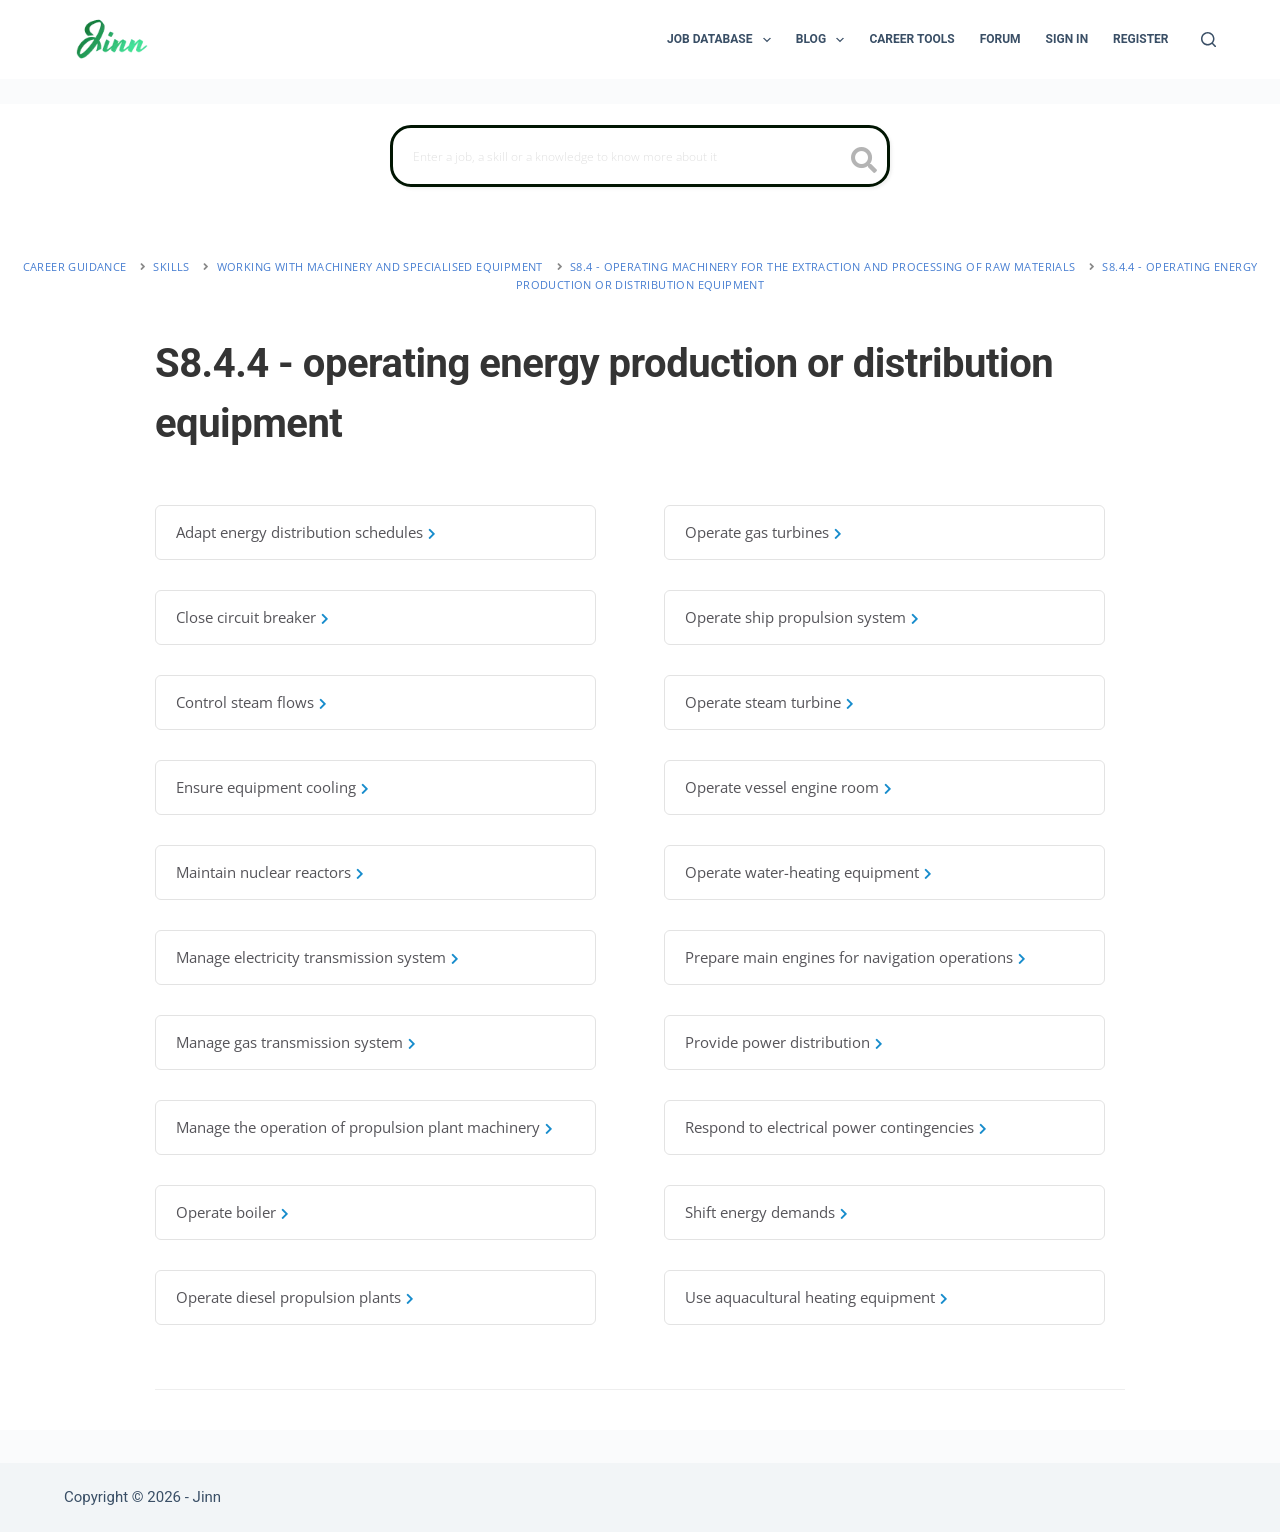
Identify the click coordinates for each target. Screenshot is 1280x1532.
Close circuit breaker (246, 617)
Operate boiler (226, 1212)
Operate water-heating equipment (802, 872)
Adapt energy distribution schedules (299, 532)
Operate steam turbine (763, 702)
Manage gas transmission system (289, 1042)
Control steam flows (245, 702)
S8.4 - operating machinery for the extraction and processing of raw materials (823, 266)
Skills (171, 266)
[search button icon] (864, 162)
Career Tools (911, 39)
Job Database (723, 40)
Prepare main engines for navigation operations (849, 957)
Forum (1000, 39)
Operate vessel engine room (782, 787)
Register (1140, 39)
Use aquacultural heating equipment (810, 1297)
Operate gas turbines (757, 532)
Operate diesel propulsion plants (288, 1297)
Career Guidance (75, 266)
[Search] (1208, 39)
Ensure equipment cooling (266, 787)
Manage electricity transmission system (311, 957)
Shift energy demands (760, 1212)
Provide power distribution (777, 1042)
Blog (824, 40)
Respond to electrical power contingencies (829, 1127)
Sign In (1067, 39)
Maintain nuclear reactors (263, 872)
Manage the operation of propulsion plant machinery (358, 1127)
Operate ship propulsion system (795, 617)
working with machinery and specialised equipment (380, 266)
